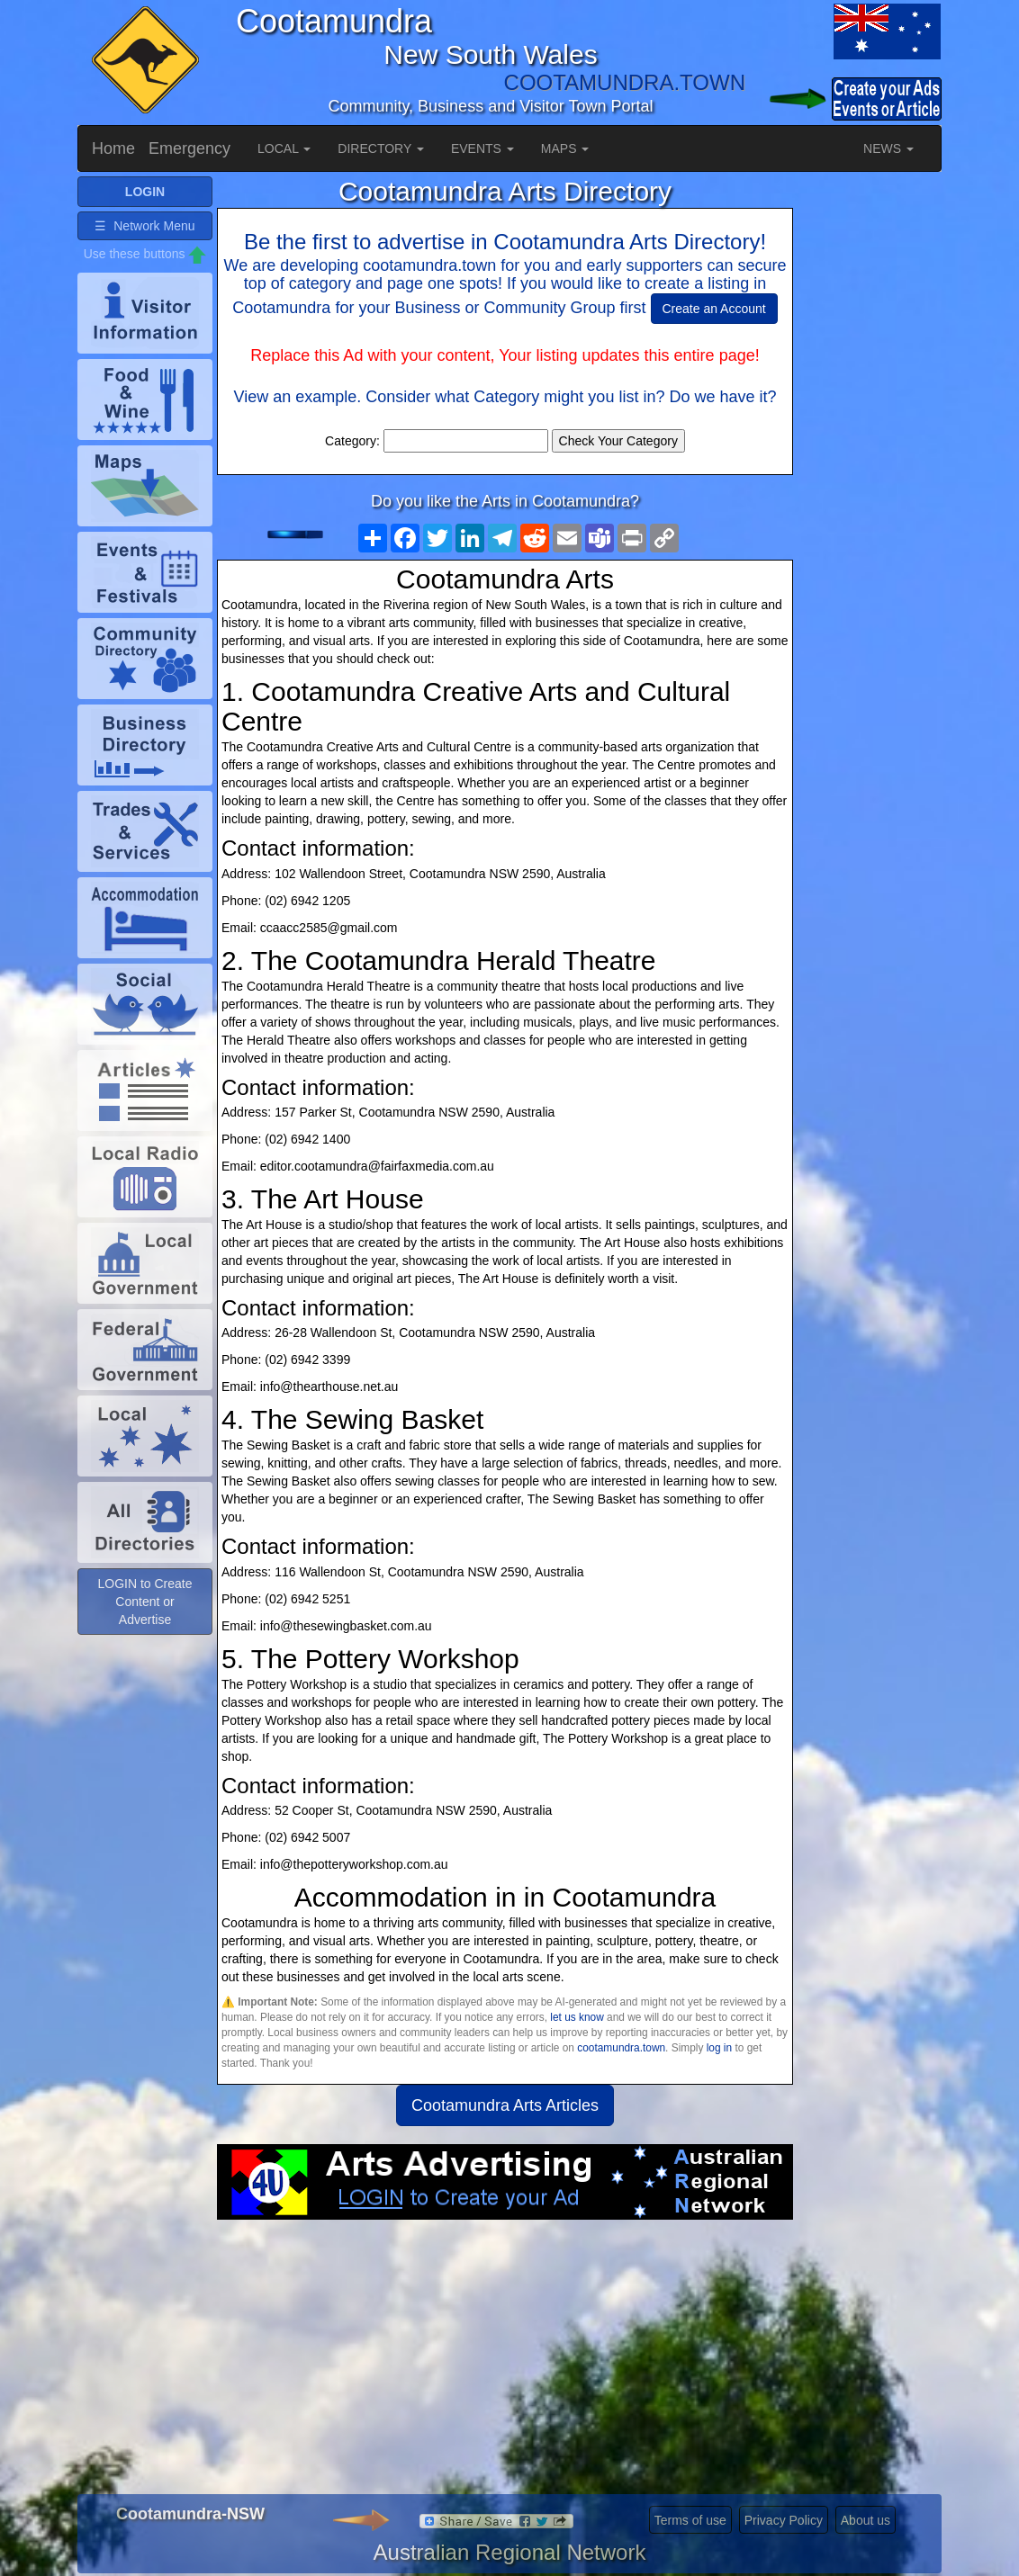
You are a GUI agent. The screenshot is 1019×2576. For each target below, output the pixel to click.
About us (865, 2520)
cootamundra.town (621, 2048)
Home (113, 148)
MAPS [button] (565, 148)
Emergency (189, 148)
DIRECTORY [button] (381, 148)
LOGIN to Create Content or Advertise (144, 1629)
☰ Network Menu (144, 254)
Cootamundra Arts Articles (505, 2105)
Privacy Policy (783, 2520)
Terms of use (690, 2520)
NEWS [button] (888, 148)
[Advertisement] (505, 2364)
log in (719, 2048)
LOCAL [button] (284, 148)
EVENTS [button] (482, 148)
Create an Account (714, 308)
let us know (576, 2017)
